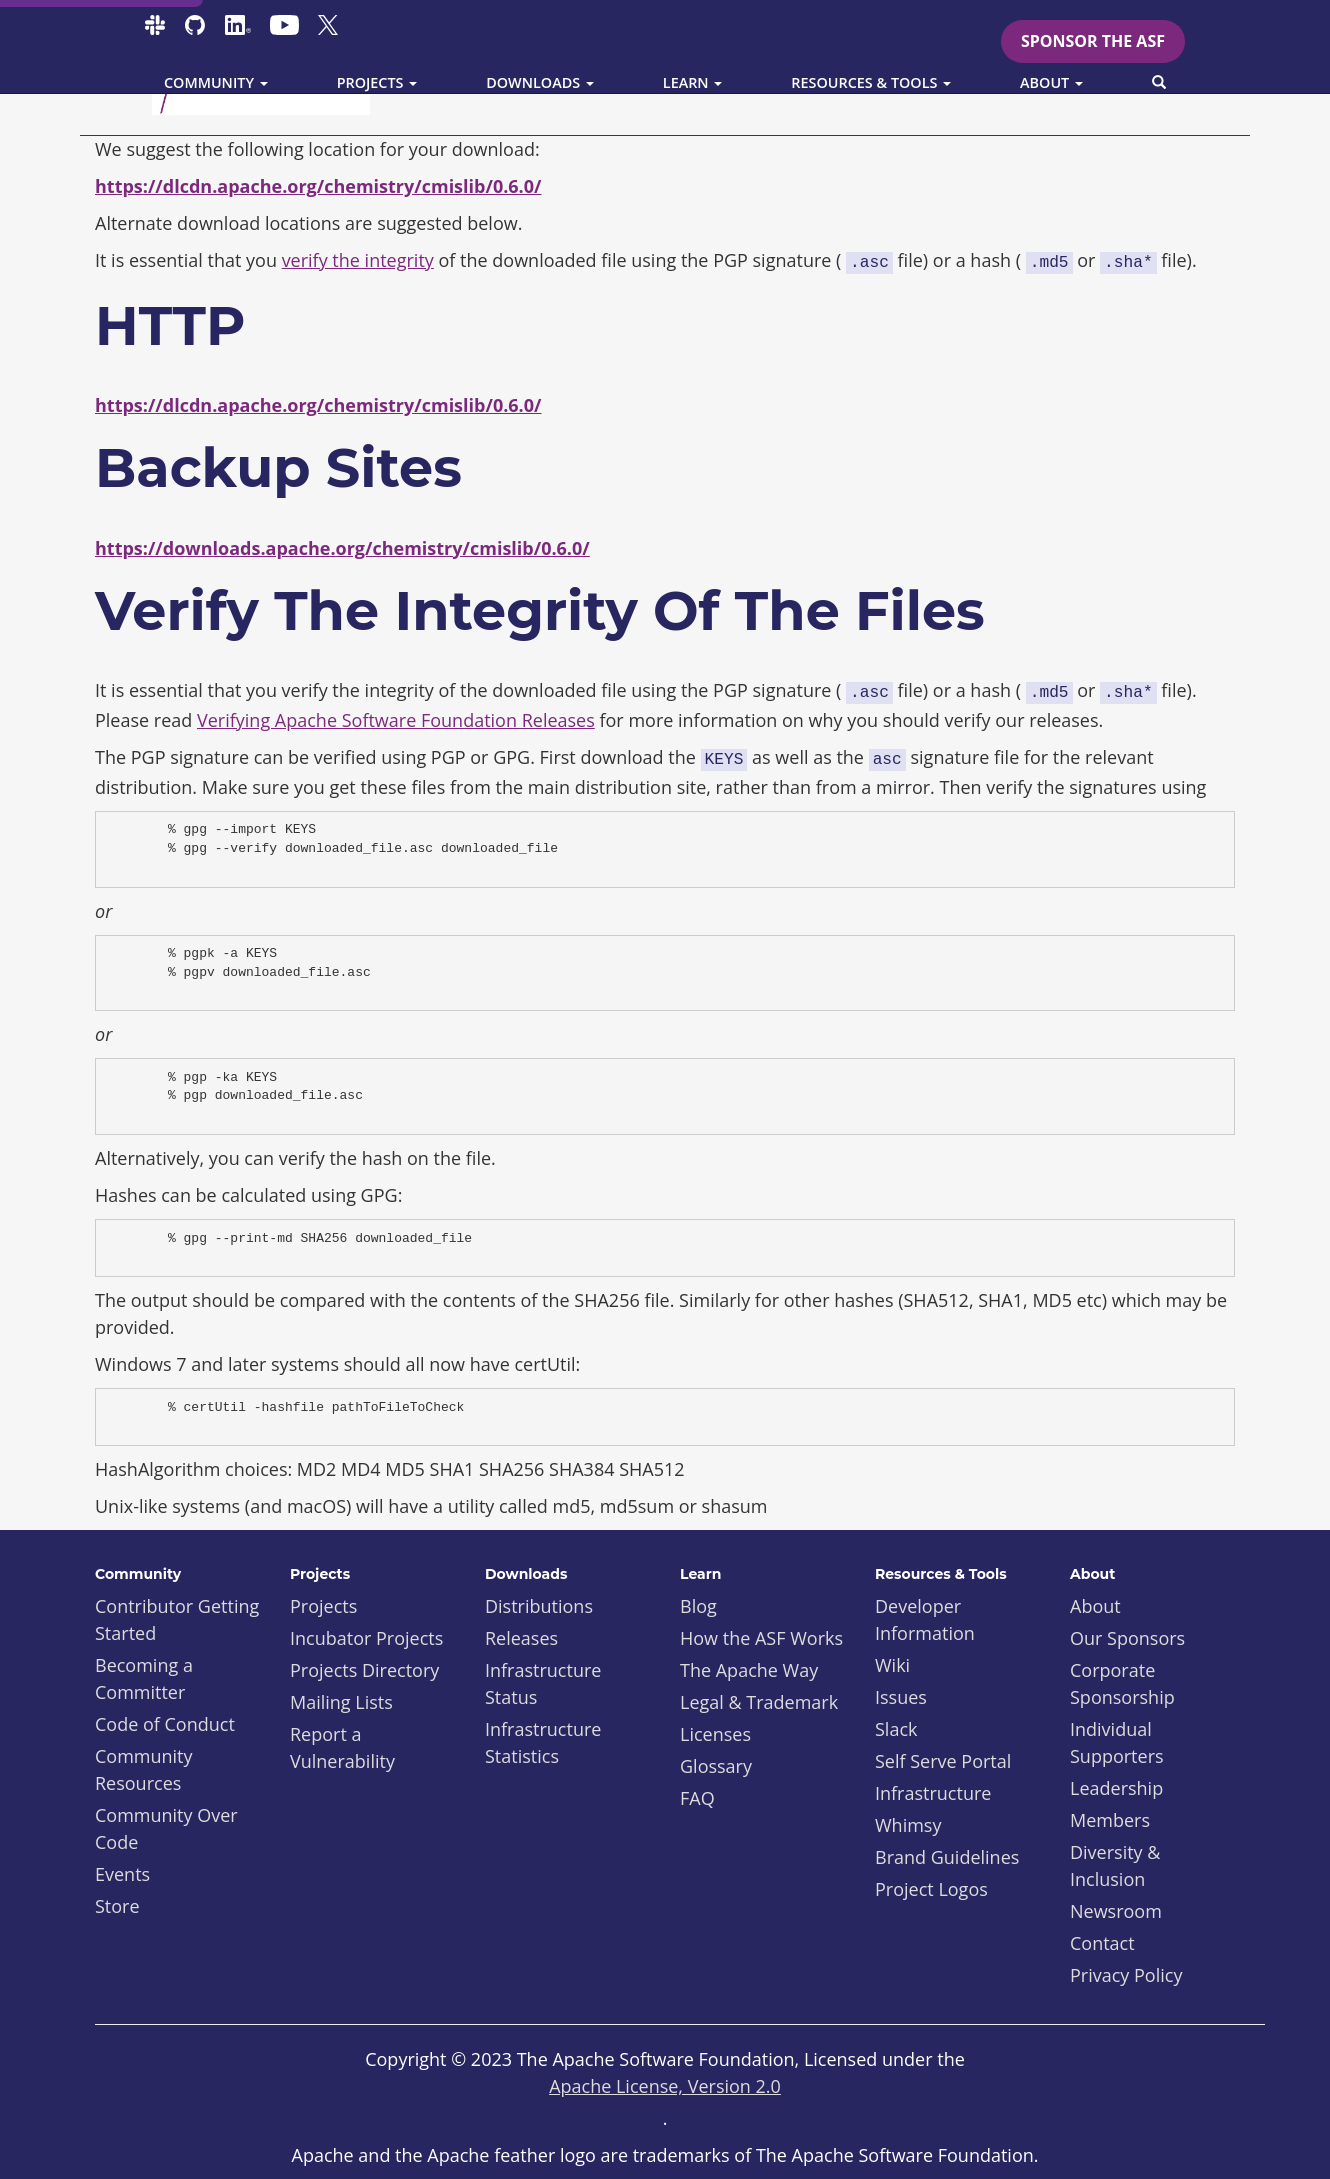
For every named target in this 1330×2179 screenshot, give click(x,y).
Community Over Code (166, 1828)
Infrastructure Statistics (543, 1742)
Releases (521, 1638)
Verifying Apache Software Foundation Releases (396, 720)
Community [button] (216, 82)
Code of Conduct (165, 1724)
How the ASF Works (761, 1638)
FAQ (697, 1798)
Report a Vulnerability (342, 1747)
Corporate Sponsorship (1122, 1683)
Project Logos (931, 1889)
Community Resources (144, 1769)
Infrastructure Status (543, 1683)
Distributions (539, 1606)
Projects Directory (364, 1670)
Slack (896, 1729)
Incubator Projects (366, 1638)
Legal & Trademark (759, 1702)
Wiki (892, 1665)
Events (122, 1874)
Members (1110, 1820)
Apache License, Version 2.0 (665, 2086)
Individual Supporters (1117, 1742)
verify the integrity (358, 260)
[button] (1159, 83)
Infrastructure (933, 1793)
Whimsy (908, 1825)
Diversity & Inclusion (1115, 1865)
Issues (901, 1697)
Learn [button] (693, 82)
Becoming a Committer (144, 1678)
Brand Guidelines (947, 1857)
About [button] (1051, 82)
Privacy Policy (1126, 1975)
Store (117, 1906)
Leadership (1116, 1788)
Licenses (715, 1734)
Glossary (716, 1766)
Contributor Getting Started (177, 1619)
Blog (698, 1606)
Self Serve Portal (943, 1761)
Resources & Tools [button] (871, 82)
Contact (1102, 1943)
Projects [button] (377, 82)
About (1095, 1606)
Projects (323, 1606)
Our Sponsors (1127, 1638)
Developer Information (925, 1619)
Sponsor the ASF (1093, 41)
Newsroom (1116, 1911)
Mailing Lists (341, 1702)
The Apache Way (749, 1670)
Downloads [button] (540, 82)
